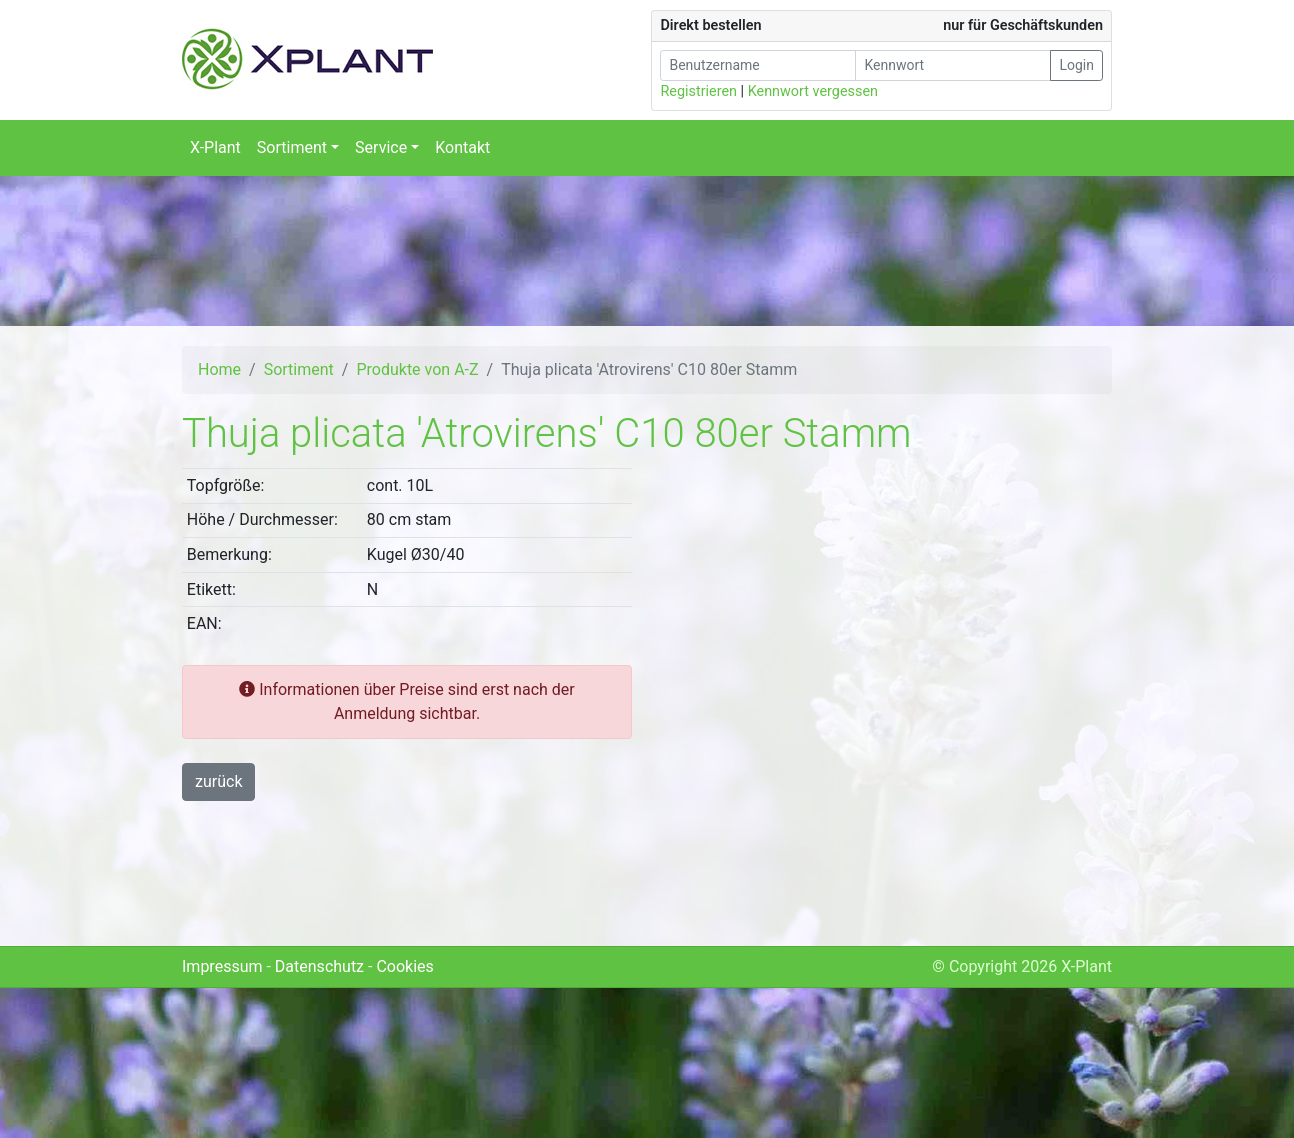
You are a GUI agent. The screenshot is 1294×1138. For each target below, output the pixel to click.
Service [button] (381, 147)
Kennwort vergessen (813, 91)
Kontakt (462, 147)
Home (219, 369)
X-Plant (215, 147)
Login (1076, 65)
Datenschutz (319, 966)
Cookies (404, 966)
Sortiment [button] (292, 147)
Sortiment (299, 369)
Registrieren (698, 91)
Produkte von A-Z (417, 369)
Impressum (222, 966)
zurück (218, 781)
